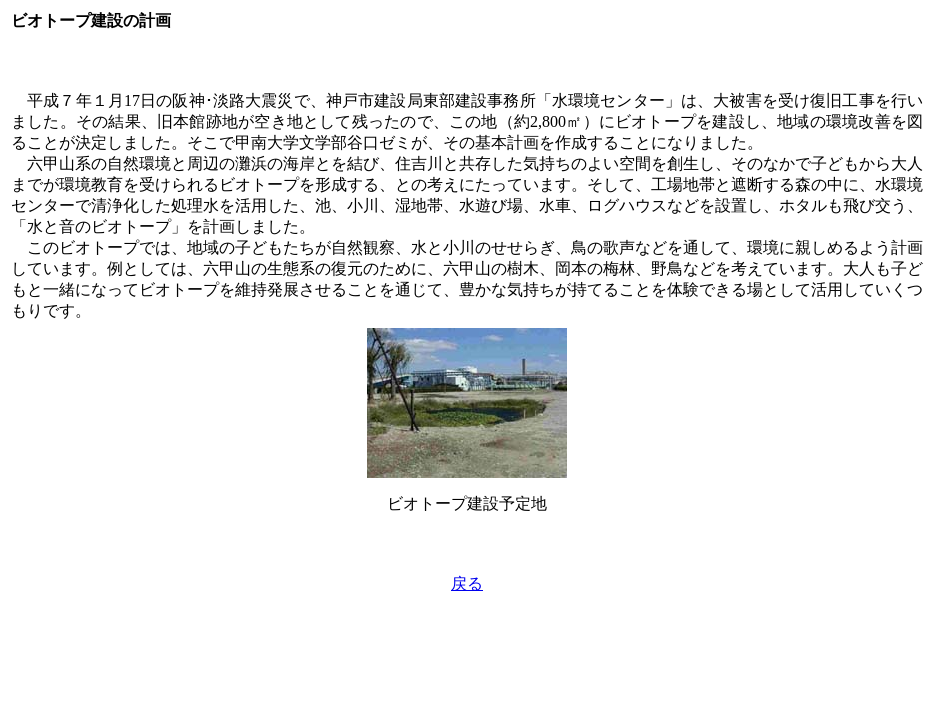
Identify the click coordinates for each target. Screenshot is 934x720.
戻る (467, 583)
